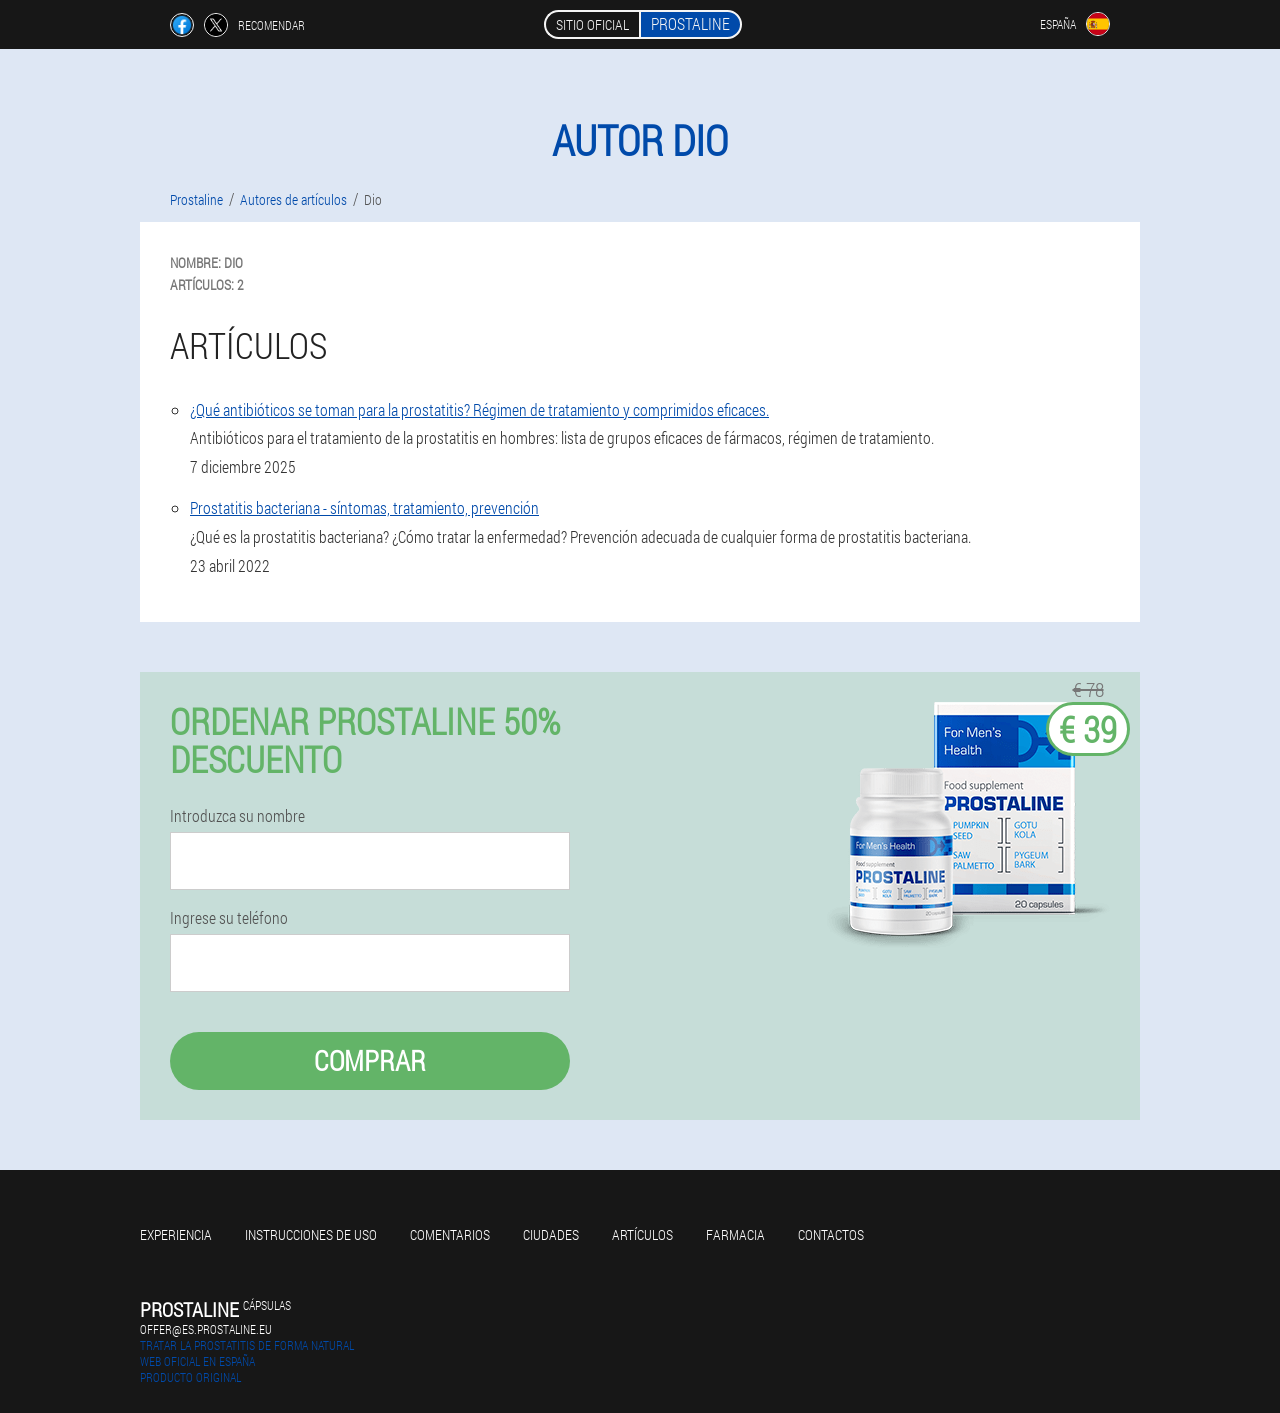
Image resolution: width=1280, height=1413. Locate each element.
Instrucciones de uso (311, 1234)
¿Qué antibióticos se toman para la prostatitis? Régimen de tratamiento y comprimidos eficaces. (479, 409)
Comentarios (450, 1234)
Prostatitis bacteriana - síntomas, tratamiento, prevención (364, 507)
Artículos (642, 1234)
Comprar (370, 1060)
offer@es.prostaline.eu (206, 1329)
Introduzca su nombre (237, 816)
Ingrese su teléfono (229, 918)
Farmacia (735, 1234)
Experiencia (176, 1234)
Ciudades (551, 1234)
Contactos (831, 1234)
